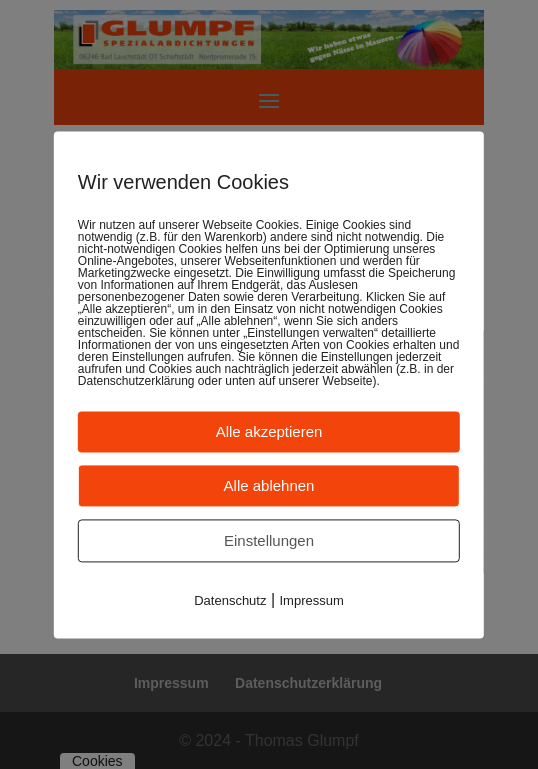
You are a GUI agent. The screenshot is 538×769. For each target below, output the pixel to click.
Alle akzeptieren (269, 431)
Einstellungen (269, 540)
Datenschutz (230, 600)
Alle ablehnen (269, 485)
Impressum (312, 600)
